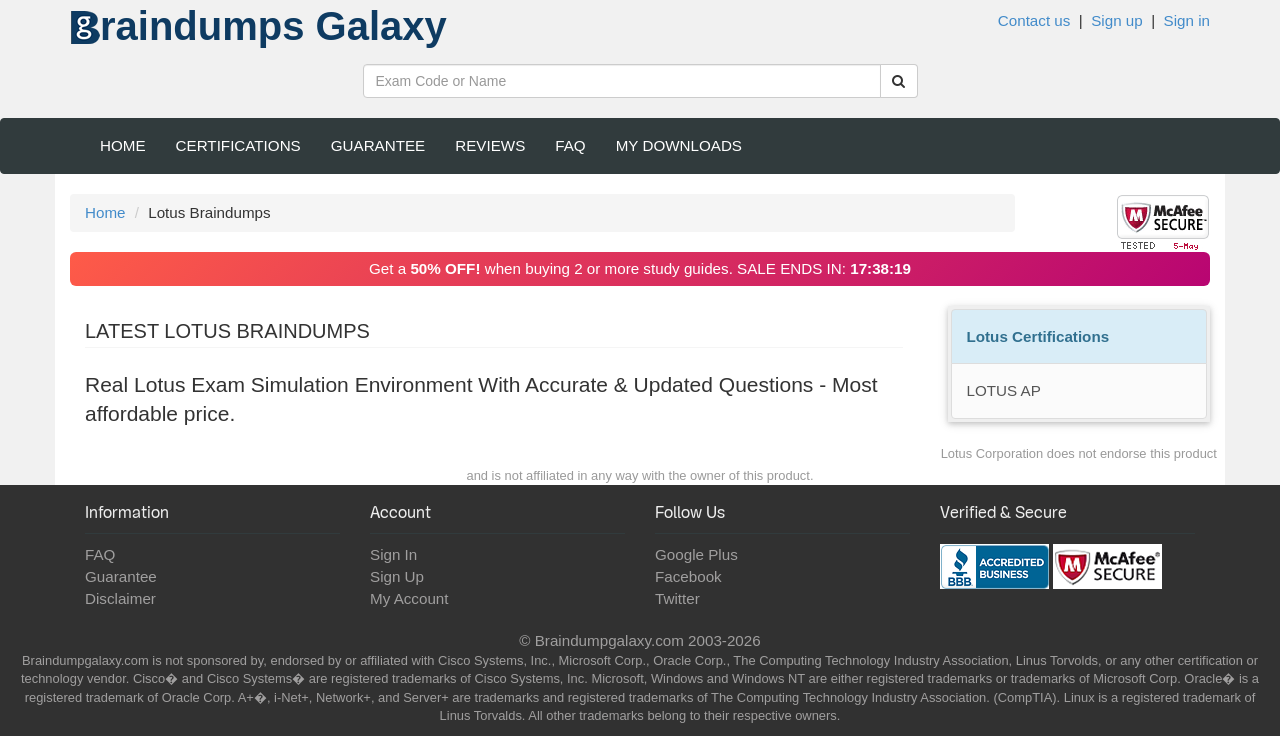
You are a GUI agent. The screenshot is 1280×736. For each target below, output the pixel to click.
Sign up (1117, 20)
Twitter (677, 598)
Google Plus (696, 554)
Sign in (1187, 20)
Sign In (393, 554)
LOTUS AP (1004, 390)
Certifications (238, 145)
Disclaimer (120, 598)
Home (123, 145)
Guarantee (378, 145)
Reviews (490, 145)
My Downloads (679, 145)
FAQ (570, 145)
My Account (409, 598)
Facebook (688, 576)
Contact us (1034, 20)
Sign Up (397, 576)
